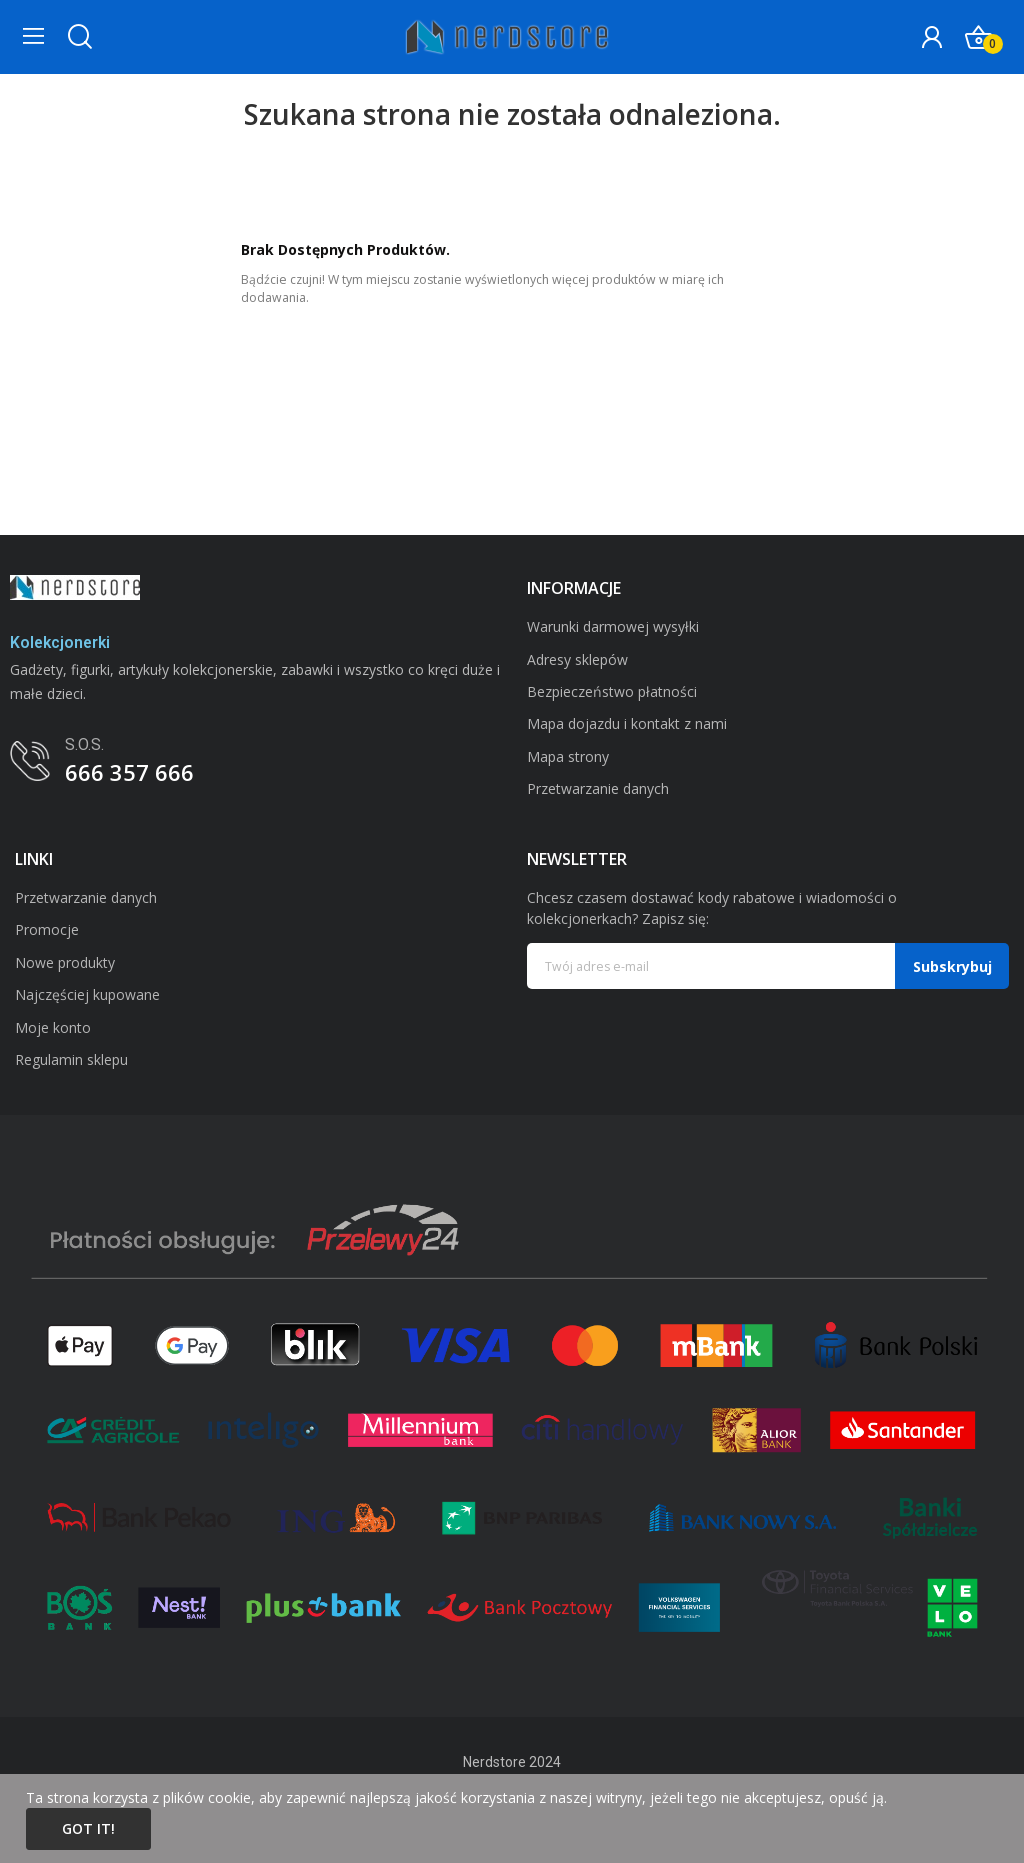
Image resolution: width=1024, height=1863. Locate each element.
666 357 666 (129, 772)
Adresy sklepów (577, 659)
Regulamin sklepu (71, 1059)
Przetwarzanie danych (598, 788)
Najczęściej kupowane (87, 994)
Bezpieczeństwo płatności (612, 691)
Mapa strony (568, 756)
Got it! (88, 1828)
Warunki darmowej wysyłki (613, 626)
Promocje (47, 929)
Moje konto (53, 1027)
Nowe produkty (65, 962)
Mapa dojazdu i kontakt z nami (627, 723)
